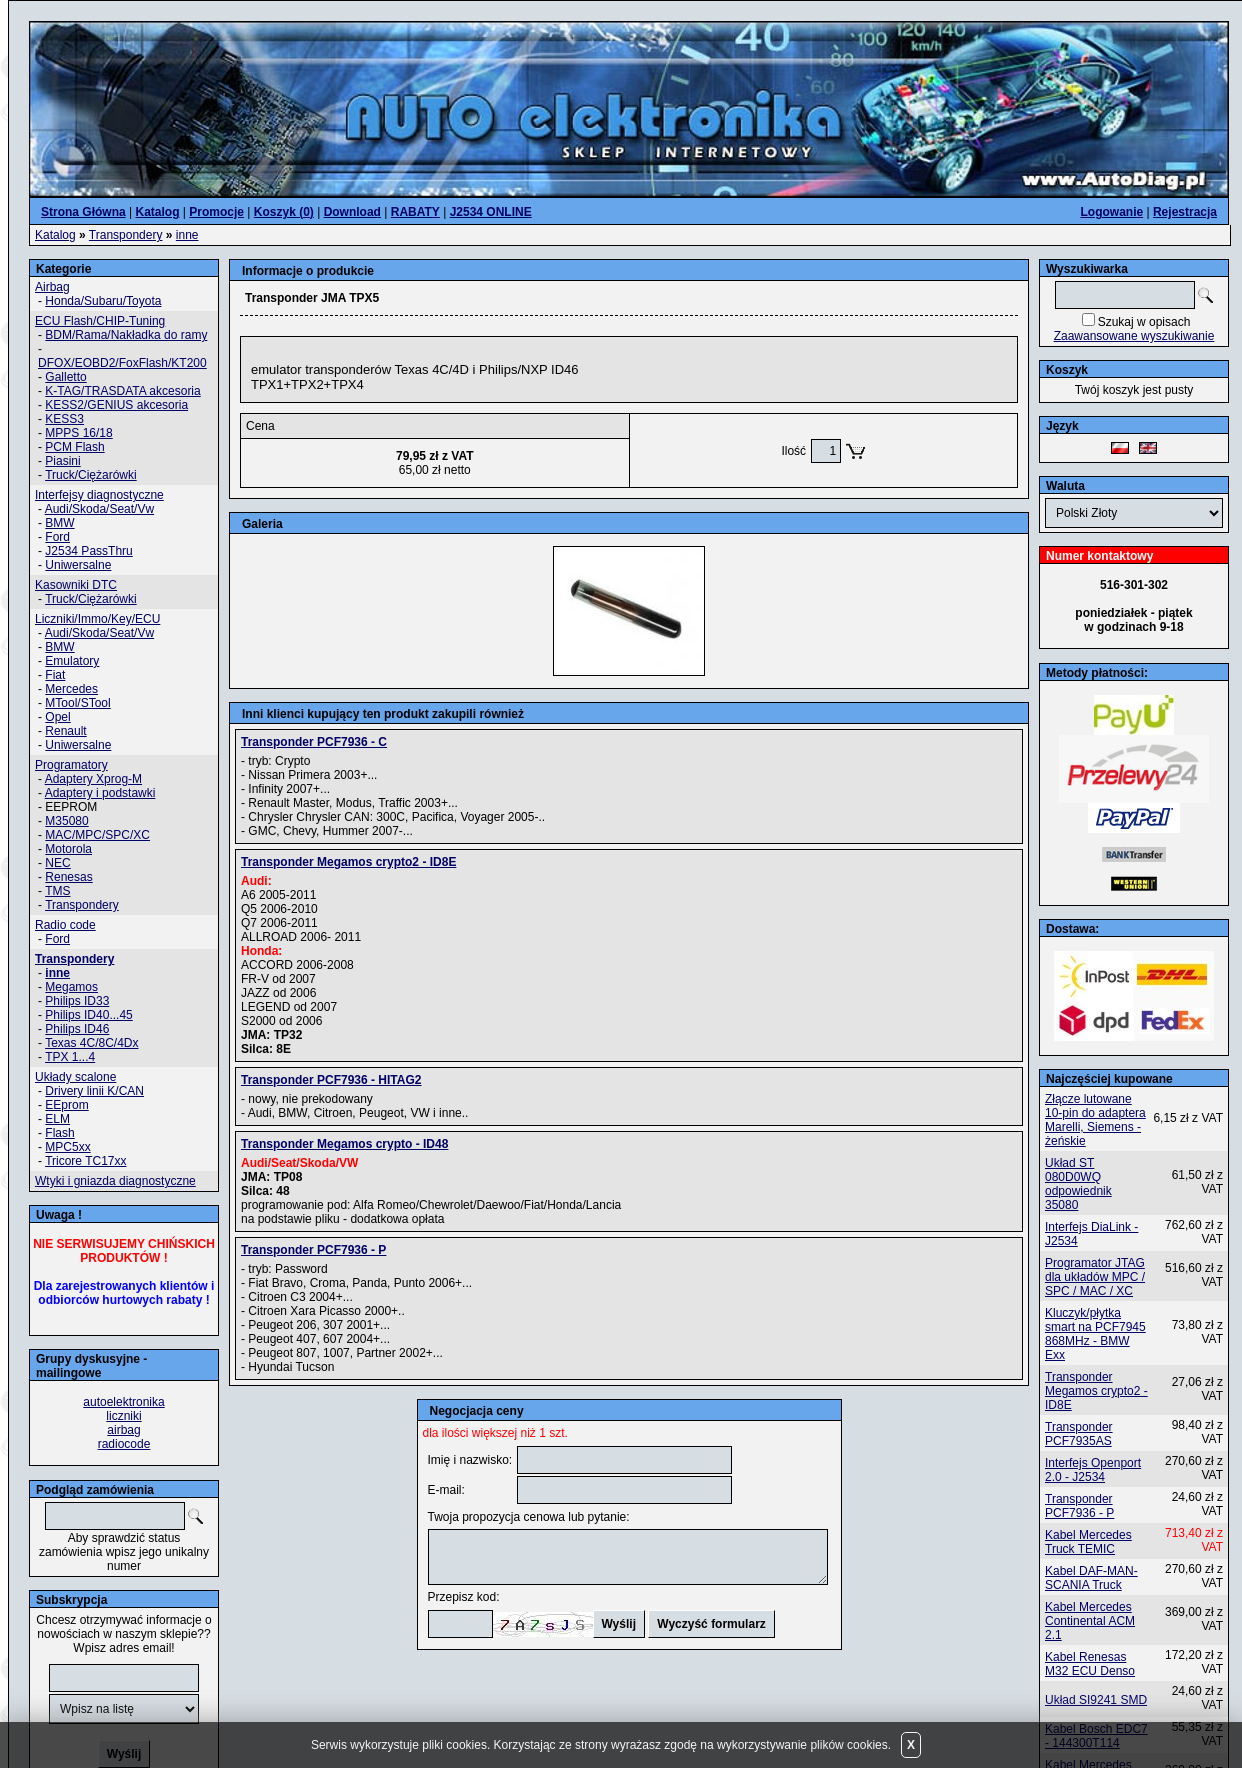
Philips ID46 (77, 1029)
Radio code (65, 925)
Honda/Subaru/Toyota (103, 301)
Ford (57, 537)
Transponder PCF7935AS (1079, 1434)
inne (187, 235)
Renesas (68, 877)
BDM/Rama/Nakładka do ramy (126, 335)
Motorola (68, 849)
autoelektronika (123, 1402)
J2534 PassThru (88, 551)
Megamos (71, 987)
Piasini (62, 461)
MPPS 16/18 (78, 433)
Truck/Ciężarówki (91, 475)
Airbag (52, 287)
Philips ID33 (77, 1001)
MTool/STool (77, 703)
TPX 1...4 (70, 1057)
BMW (59, 523)
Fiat (55, 675)
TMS (57, 891)
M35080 (66, 821)
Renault (65, 731)
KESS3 (64, 419)
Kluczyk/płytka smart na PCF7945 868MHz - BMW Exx (1095, 1334)
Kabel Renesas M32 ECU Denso (1090, 1664)
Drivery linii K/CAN (94, 1091)
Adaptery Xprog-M (93, 779)
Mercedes (71, 689)
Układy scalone (75, 1077)
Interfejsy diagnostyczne (99, 495)
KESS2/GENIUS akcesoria (116, 405)
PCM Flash (74, 447)
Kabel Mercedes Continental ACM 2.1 (1090, 1621)
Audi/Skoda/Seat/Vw (99, 509)
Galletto (65, 377)
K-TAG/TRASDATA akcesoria (122, 391)
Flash (59, 1133)
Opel (57, 717)
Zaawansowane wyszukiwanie (1134, 336)
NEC (57, 863)
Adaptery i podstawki (100, 793)
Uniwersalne (78, 565)
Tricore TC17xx (85, 1161)
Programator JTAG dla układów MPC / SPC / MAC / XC (1095, 1277)
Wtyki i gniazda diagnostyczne (115, 1181)
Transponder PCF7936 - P (1079, 1506)
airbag (123, 1430)
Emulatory (72, 661)
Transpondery (126, 235)
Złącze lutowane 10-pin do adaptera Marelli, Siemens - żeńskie (1095, 1120)
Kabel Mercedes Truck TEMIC (1088, 1542)
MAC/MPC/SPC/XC (97, 835)
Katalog (55, 235)
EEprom (66, 1105)
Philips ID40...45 (88, 1015)
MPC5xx (67, 1147)
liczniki (123, 1416)
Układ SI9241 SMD (1096, 1700)
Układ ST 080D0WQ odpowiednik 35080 (1078, 1184)
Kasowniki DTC (76, 585)
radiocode (124, 1444)
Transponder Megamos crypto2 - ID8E (1096, 1391)
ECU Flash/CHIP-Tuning (100, 321)
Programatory (71, 765)
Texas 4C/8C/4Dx (91, 1043)
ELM (57, 1119)
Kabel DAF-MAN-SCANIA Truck (1091, 1578)
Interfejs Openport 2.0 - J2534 (1093, 1470)
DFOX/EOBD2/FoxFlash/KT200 (122, 363)
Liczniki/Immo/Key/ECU (97, 619)
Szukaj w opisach (1144, 322)
